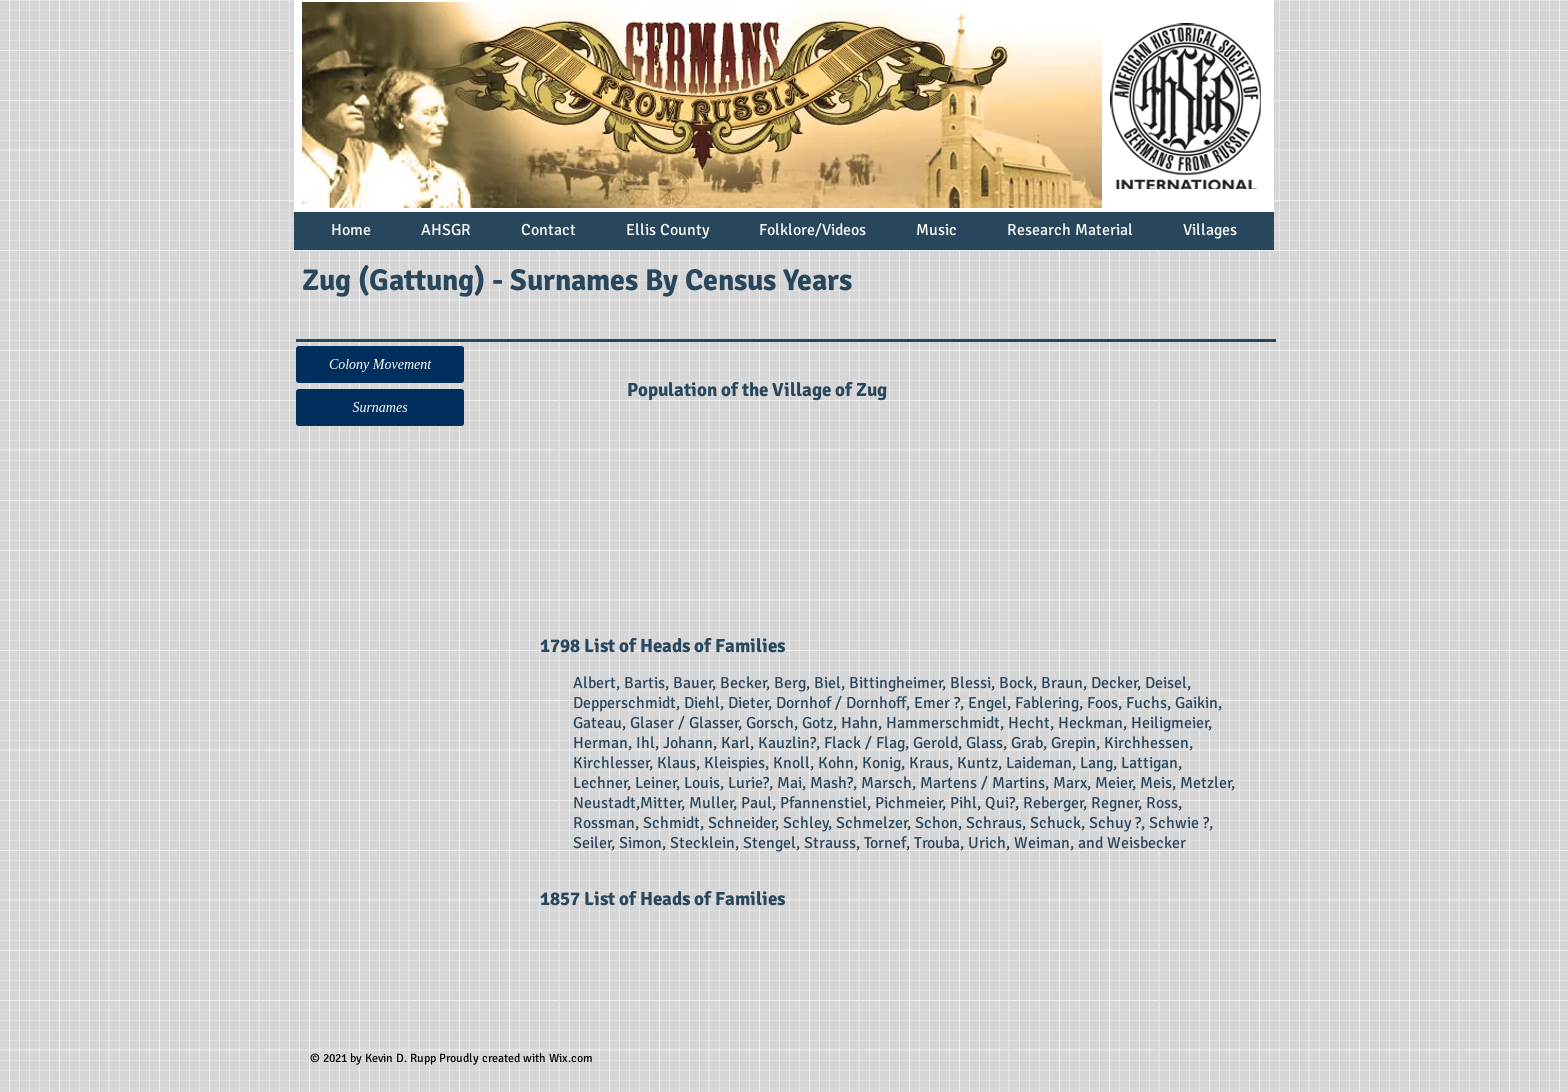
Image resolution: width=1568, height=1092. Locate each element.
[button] (380, 364)
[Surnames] (380, 407)
